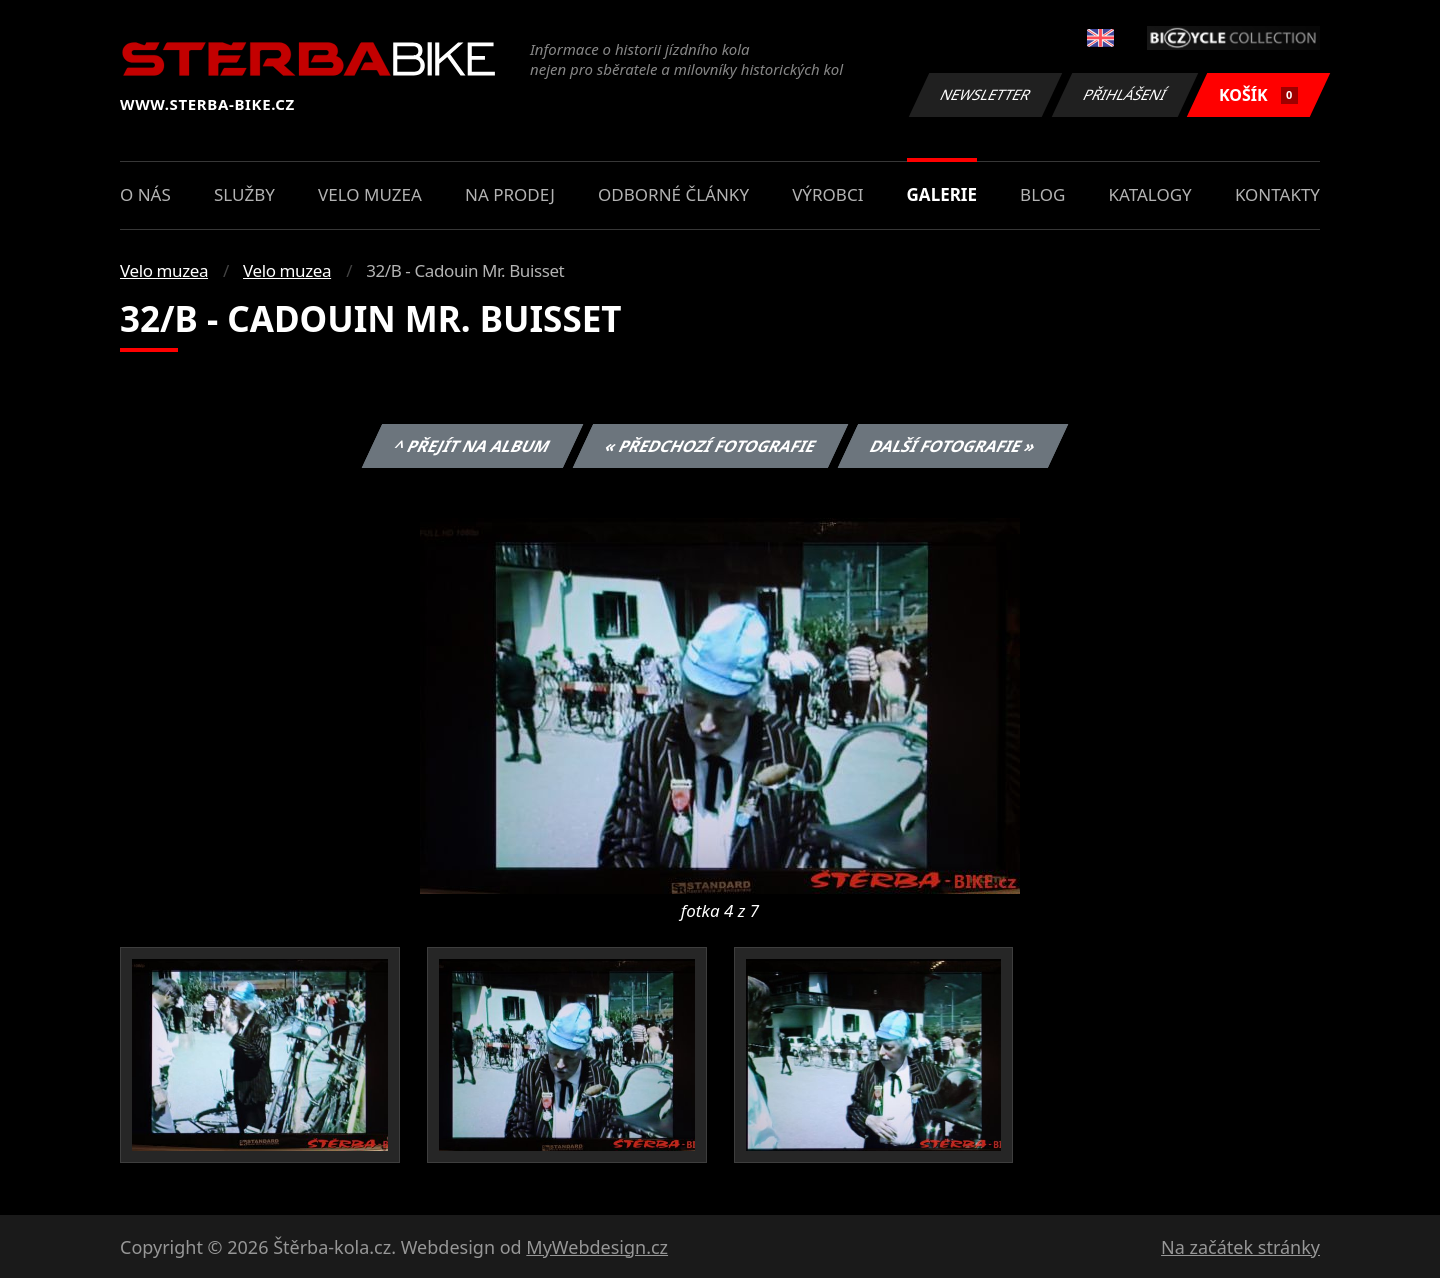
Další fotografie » (953, 446)
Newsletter (985, 94)
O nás (145, 194)
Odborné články (673, 194)
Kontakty (1277, 194)
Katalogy (1150, 194)
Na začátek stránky (1240, 1247)
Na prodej (510, 194)
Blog (1042, 194)
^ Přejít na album (472, 446)
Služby (244, 194)
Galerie (942, 194)
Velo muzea (370, 194)
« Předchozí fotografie (710, 446)
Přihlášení (1124, 94)
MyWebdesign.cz (597, 1247)
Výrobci (827, 194)
